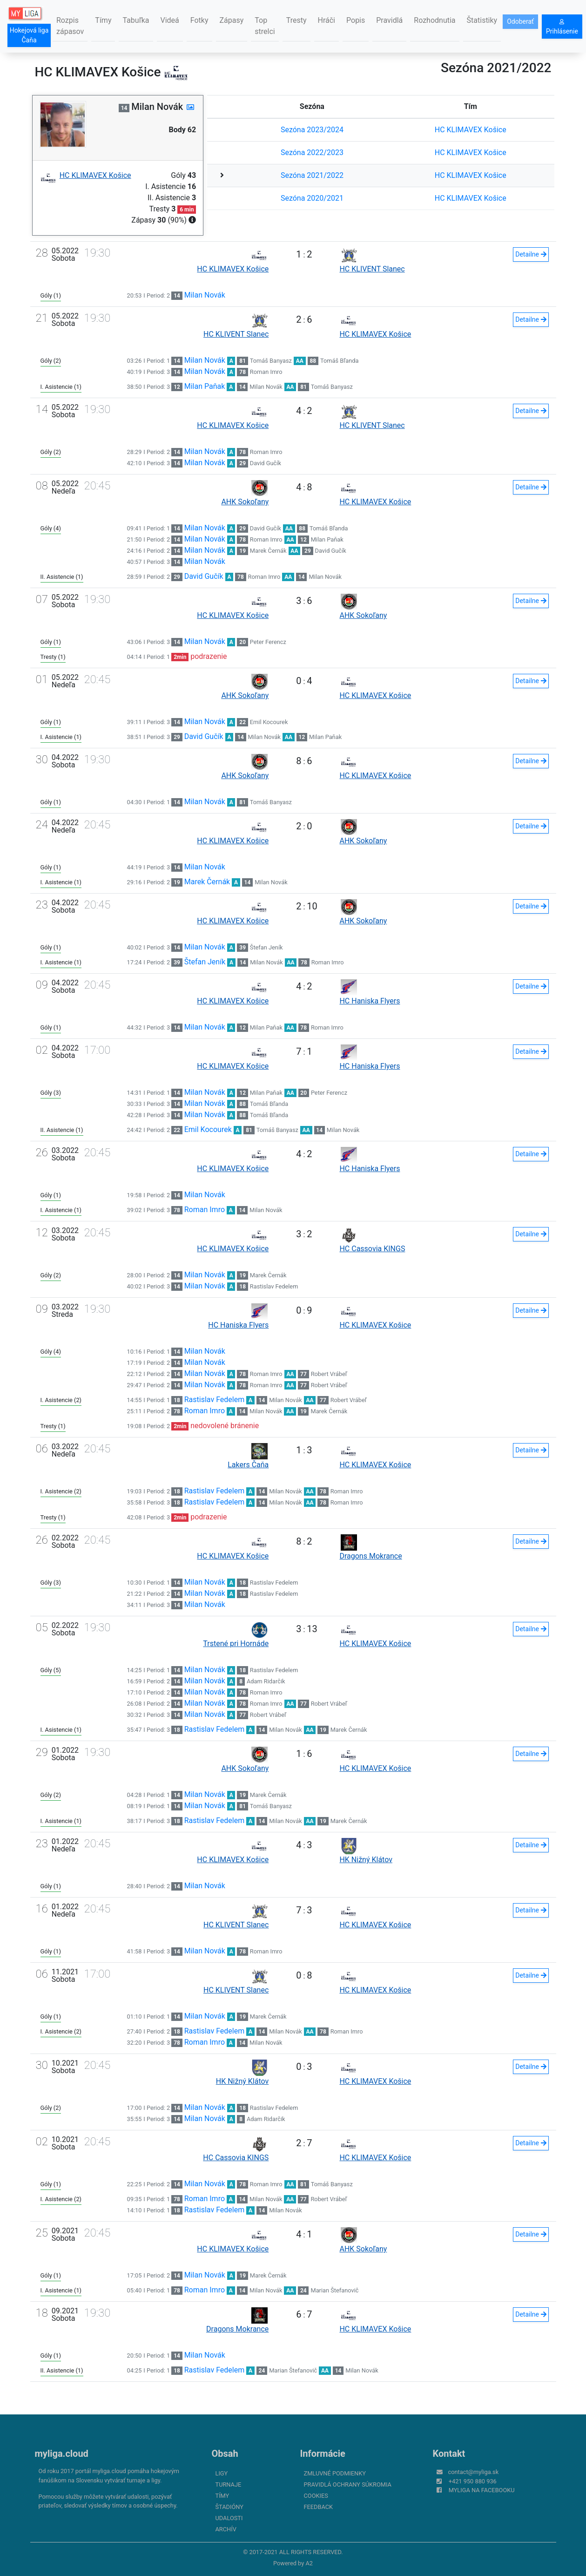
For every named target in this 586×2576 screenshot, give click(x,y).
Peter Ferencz (268, 641)
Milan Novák (204, 295)
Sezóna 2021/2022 (312, 175)
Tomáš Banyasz (271, 360)
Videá (170, 20)
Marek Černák (268, 550)
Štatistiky (482, 20)
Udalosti (229, 2518)
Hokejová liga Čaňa (29, 35)
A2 (309, 2563)
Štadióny (229, 2506)
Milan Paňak (204, 386)
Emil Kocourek (269, 722)
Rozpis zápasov (70, 26)
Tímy (103, 20)
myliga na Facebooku (482, 2490)
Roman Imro (266, 371)
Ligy (222, 2473)
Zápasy (232, 20)
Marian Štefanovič (334, 2290)
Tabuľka (135, 20)
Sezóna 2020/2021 (312, 198)
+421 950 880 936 (473, 2481)
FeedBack (318, 2506)
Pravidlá (389, 20)
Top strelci (265, 26)
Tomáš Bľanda (339, 360)
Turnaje (229, 2484)
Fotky (199, 20)
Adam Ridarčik (266, 1681)
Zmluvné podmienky (335, 2473)
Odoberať (520, 21)
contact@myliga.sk (473, 2471)
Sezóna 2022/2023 (312, 152)
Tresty (296, 20)
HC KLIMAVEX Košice (470, 129)
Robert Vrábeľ (329, 1373)
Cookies (316, 2495)
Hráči (327, 20)
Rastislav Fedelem (274, 1286)
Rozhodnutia (434, 20)
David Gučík (265, 463)
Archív (226, 2529)
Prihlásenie (562, 27)
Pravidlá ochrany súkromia (347, 2484)
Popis (355, 20)
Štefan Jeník (266, 947)
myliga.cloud (61, 2453)
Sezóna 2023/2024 (312, 129)
